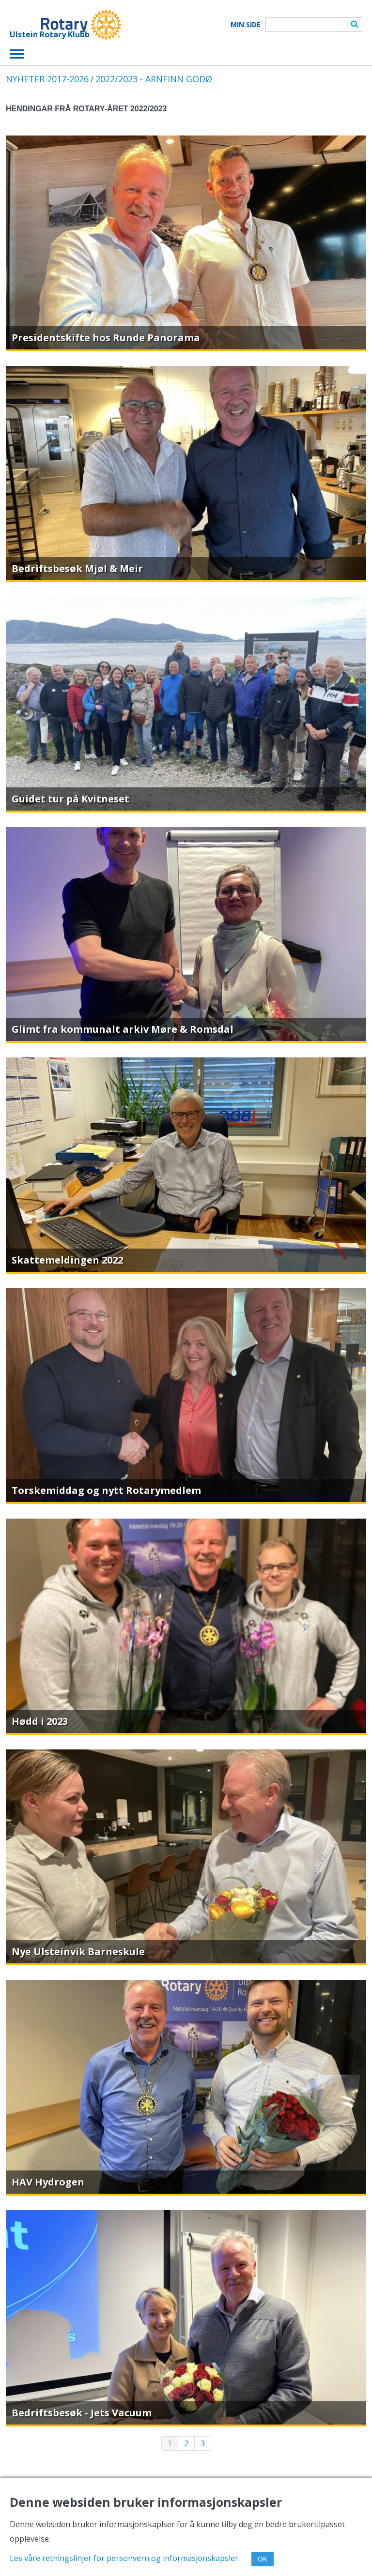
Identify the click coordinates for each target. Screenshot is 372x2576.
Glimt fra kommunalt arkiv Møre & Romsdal (122, 1029)
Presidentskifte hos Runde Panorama (106, 337)
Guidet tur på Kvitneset (70, 798)
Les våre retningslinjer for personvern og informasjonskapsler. (125, 2558)
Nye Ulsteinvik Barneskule (78, 1951)
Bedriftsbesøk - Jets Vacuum (82, 2412)
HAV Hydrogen (48, 2181)
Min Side (246, 24)
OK (262, 2559)
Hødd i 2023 (40, 1721)
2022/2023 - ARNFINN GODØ (153, 79)
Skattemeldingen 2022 (67, 1259)
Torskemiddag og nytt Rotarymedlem (106, 1490)
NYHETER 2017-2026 (47, 79)
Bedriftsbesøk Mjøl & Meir (77, 568)
